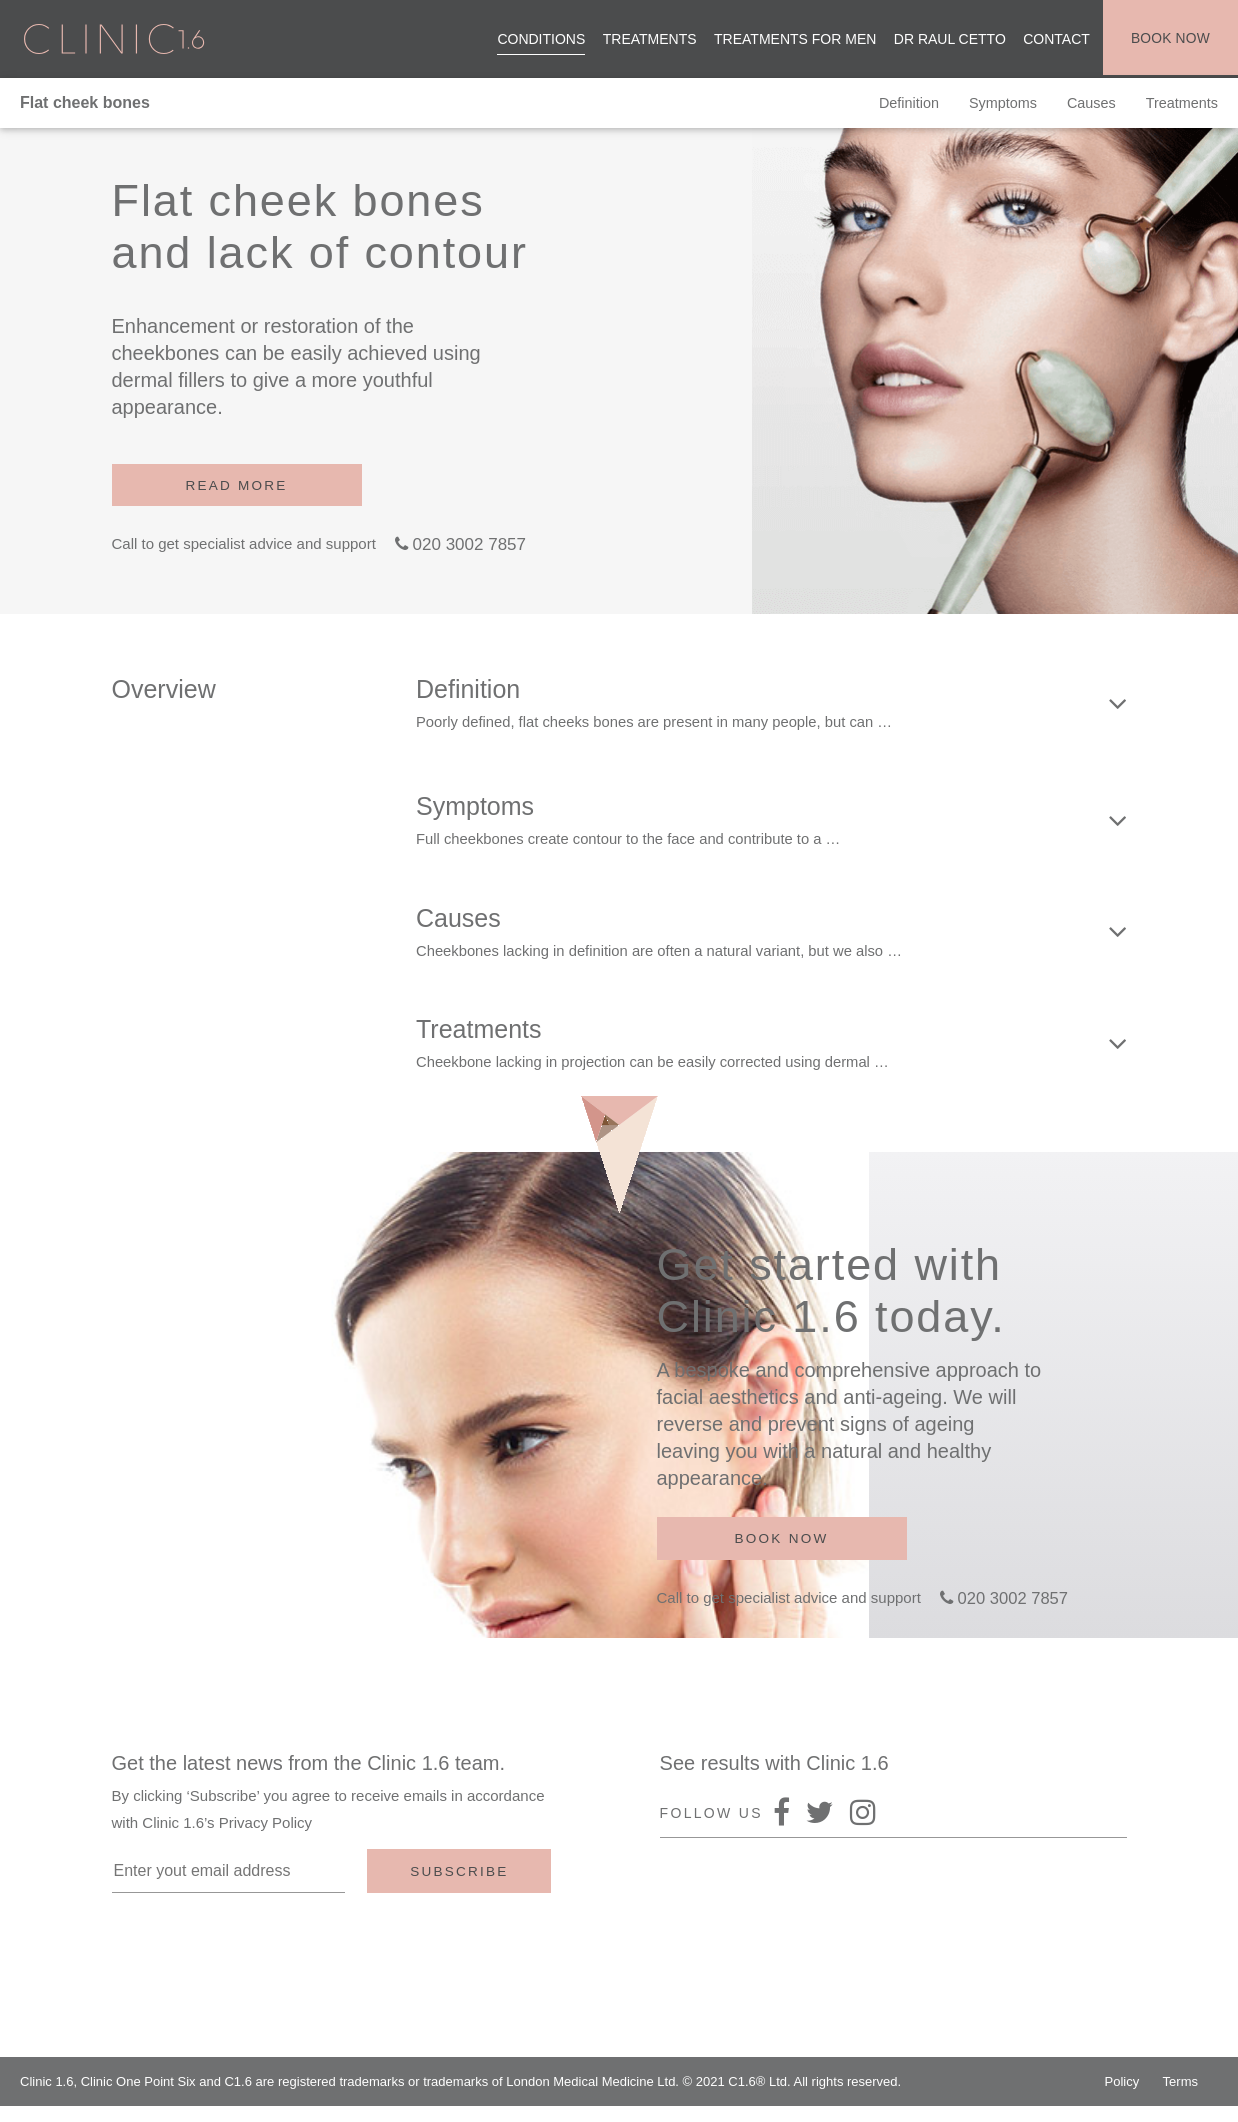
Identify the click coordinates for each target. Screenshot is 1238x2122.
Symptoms (994, 105)
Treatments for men (792, 40)
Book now (1168, 40)
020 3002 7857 (469, 547)
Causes (1087, 105)
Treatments (646, 40)
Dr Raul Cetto (946, 40)
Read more (237, 487)
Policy (1122, 2097)
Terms (1180, 2097)
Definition (896, 105)
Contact (1053, 40)
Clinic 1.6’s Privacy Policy (227, 1838)
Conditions (538, 40)
